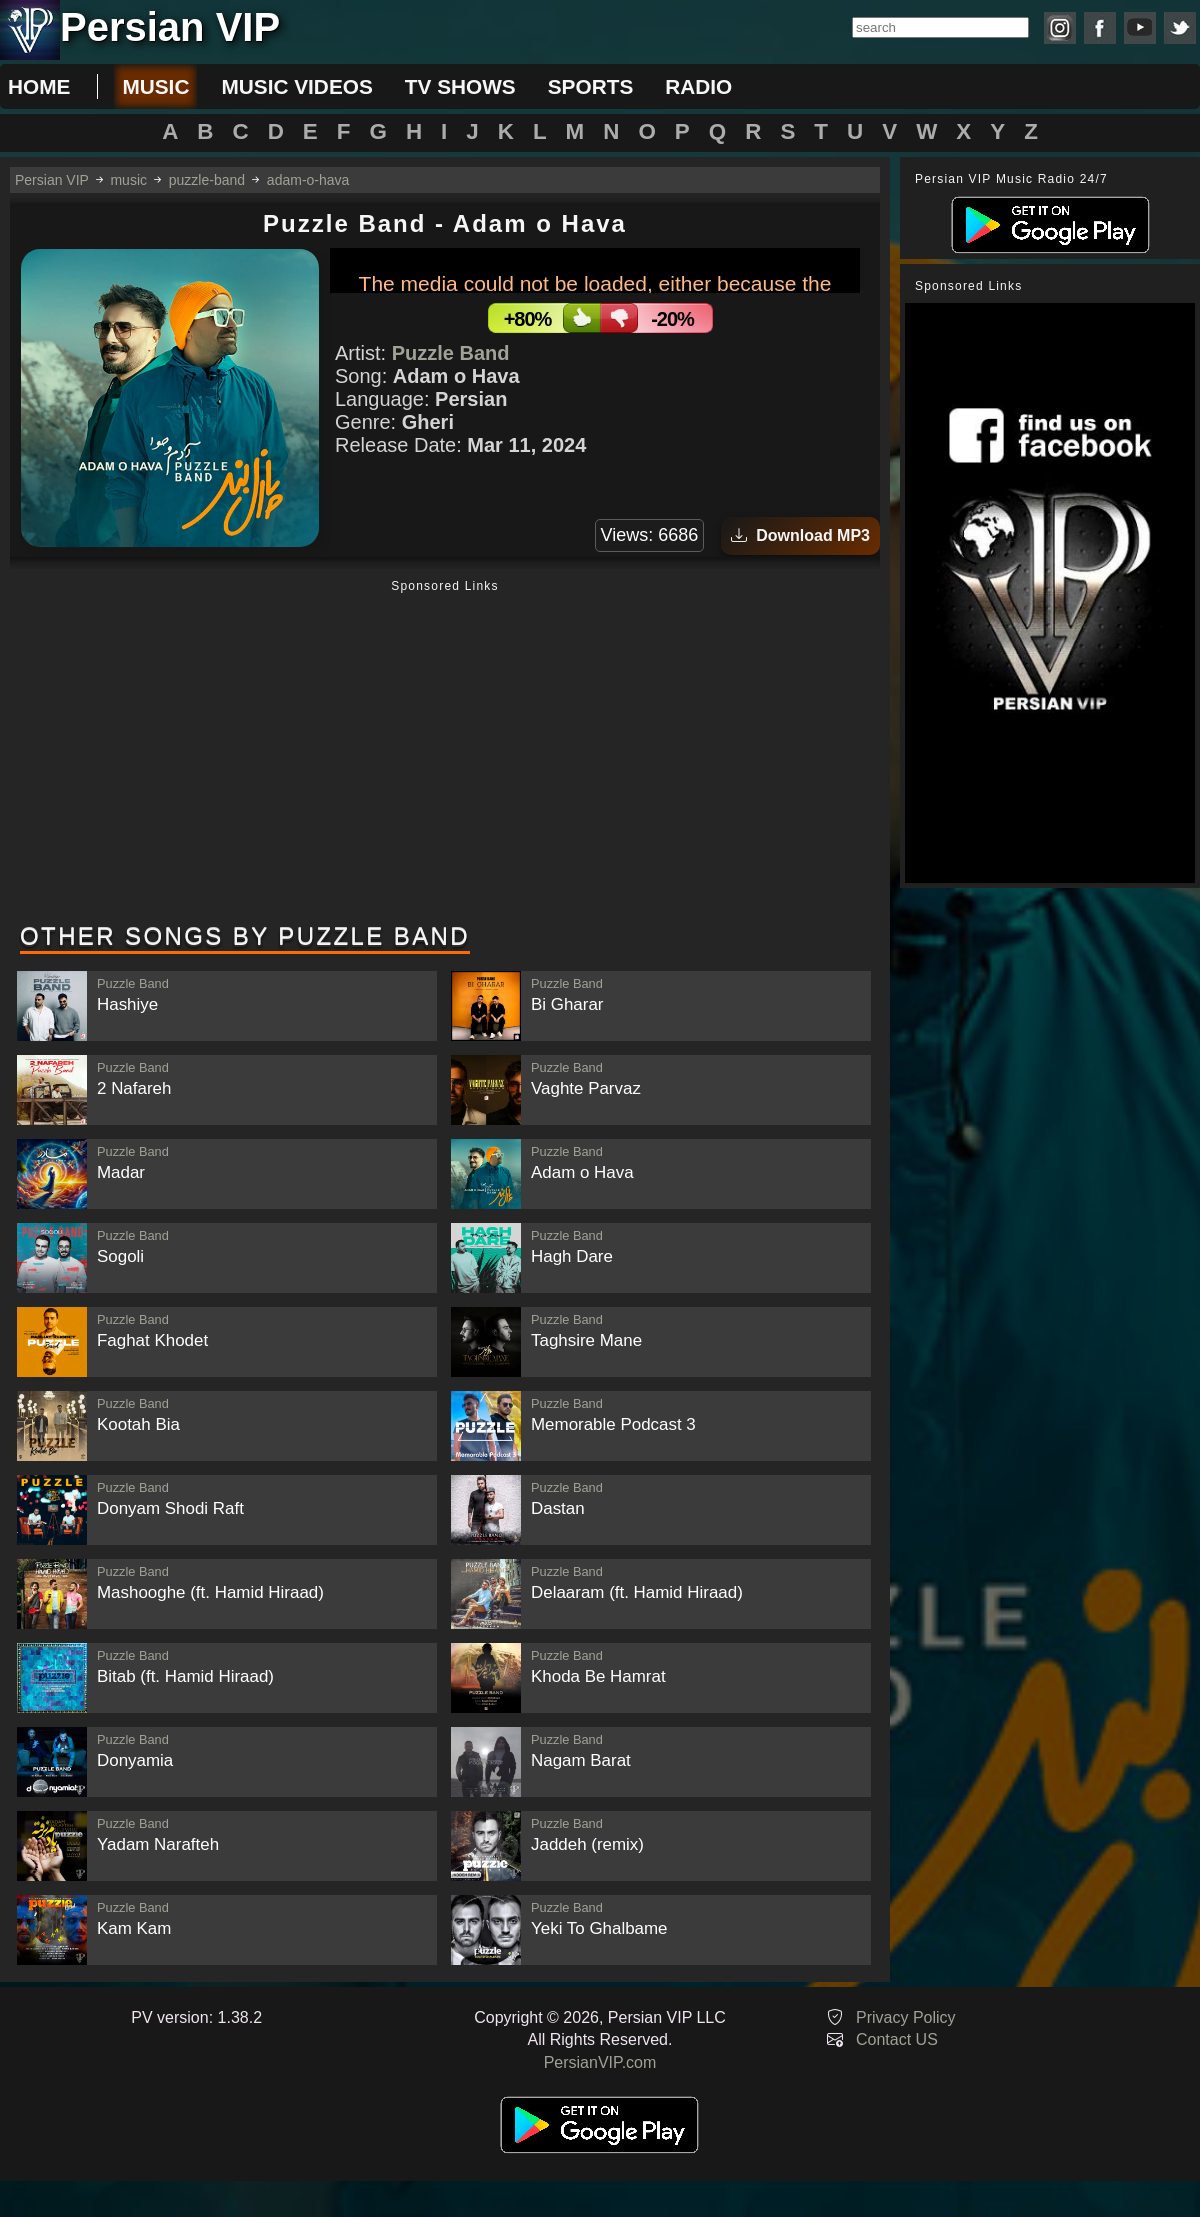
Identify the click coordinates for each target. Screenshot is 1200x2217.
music (155, 86)
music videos (296, 86)
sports (591, 86)
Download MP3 (800, 535)
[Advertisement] (445, 753)
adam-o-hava (308, 180)
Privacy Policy (906, 2017)
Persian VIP (52, 180)
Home (39, 86)
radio (698, 86)
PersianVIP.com (600, 2062)
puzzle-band (207, 180)
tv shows (460, 86)
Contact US (897, 2039)
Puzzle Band (451, 353)
